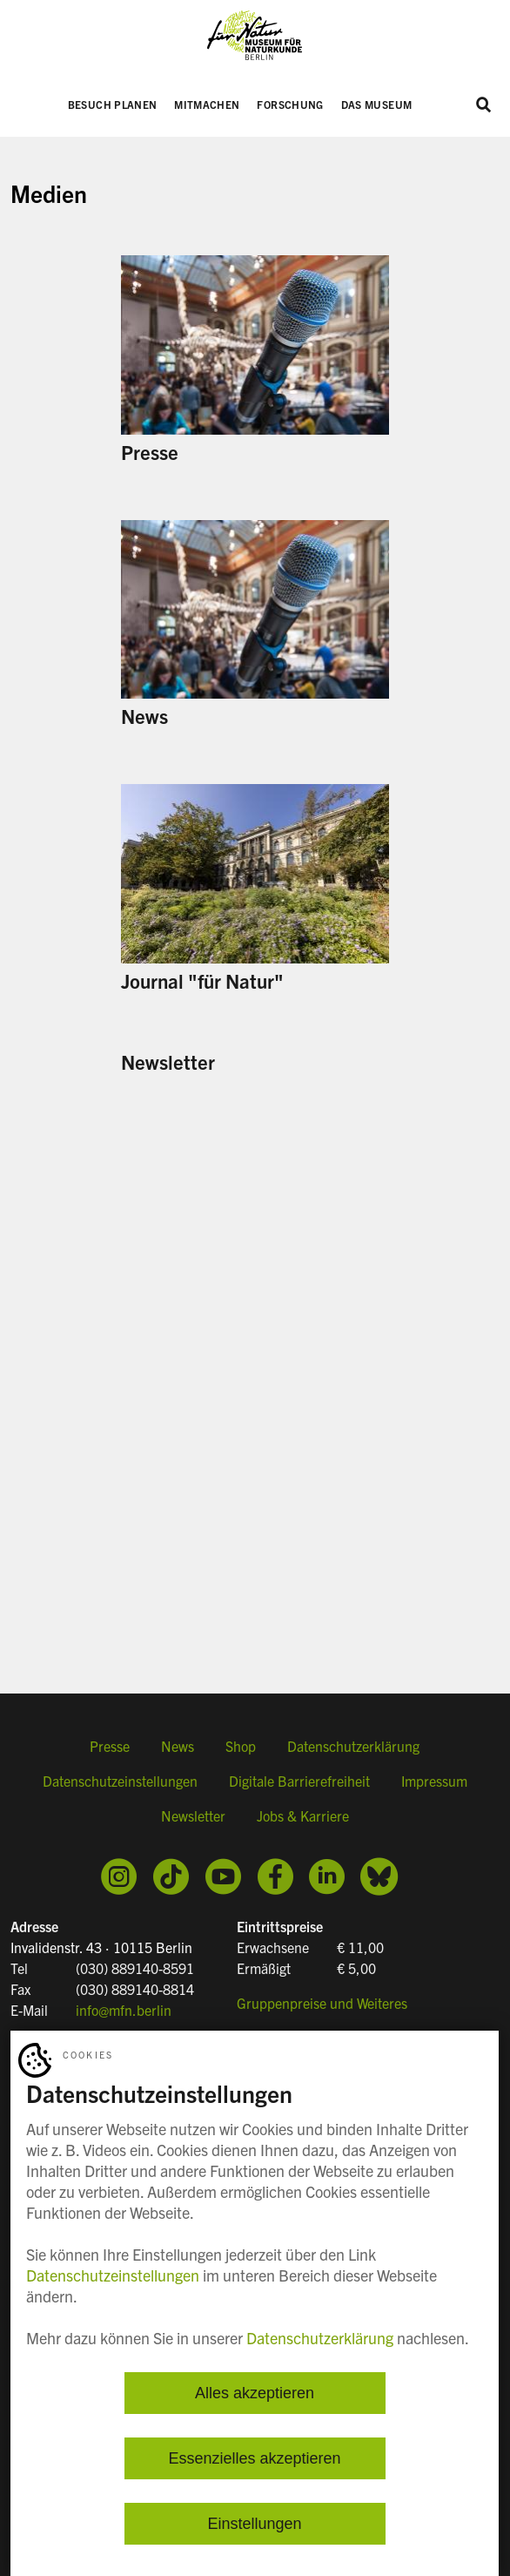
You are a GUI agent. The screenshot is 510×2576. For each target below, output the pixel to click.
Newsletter (193, 1815)
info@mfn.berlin (123, 2009)
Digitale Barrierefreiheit (299, 1780)
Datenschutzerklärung (353, 1746)
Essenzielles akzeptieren (254, 2458)
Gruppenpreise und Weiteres (322, 2002)
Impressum (434, 1780)
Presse (110, 1746)
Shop (240, 1746)
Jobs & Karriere (303, 1815)
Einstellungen (254, 2523)
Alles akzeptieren (254, 2393)
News (177, 1746)
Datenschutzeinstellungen (120, 1780)
